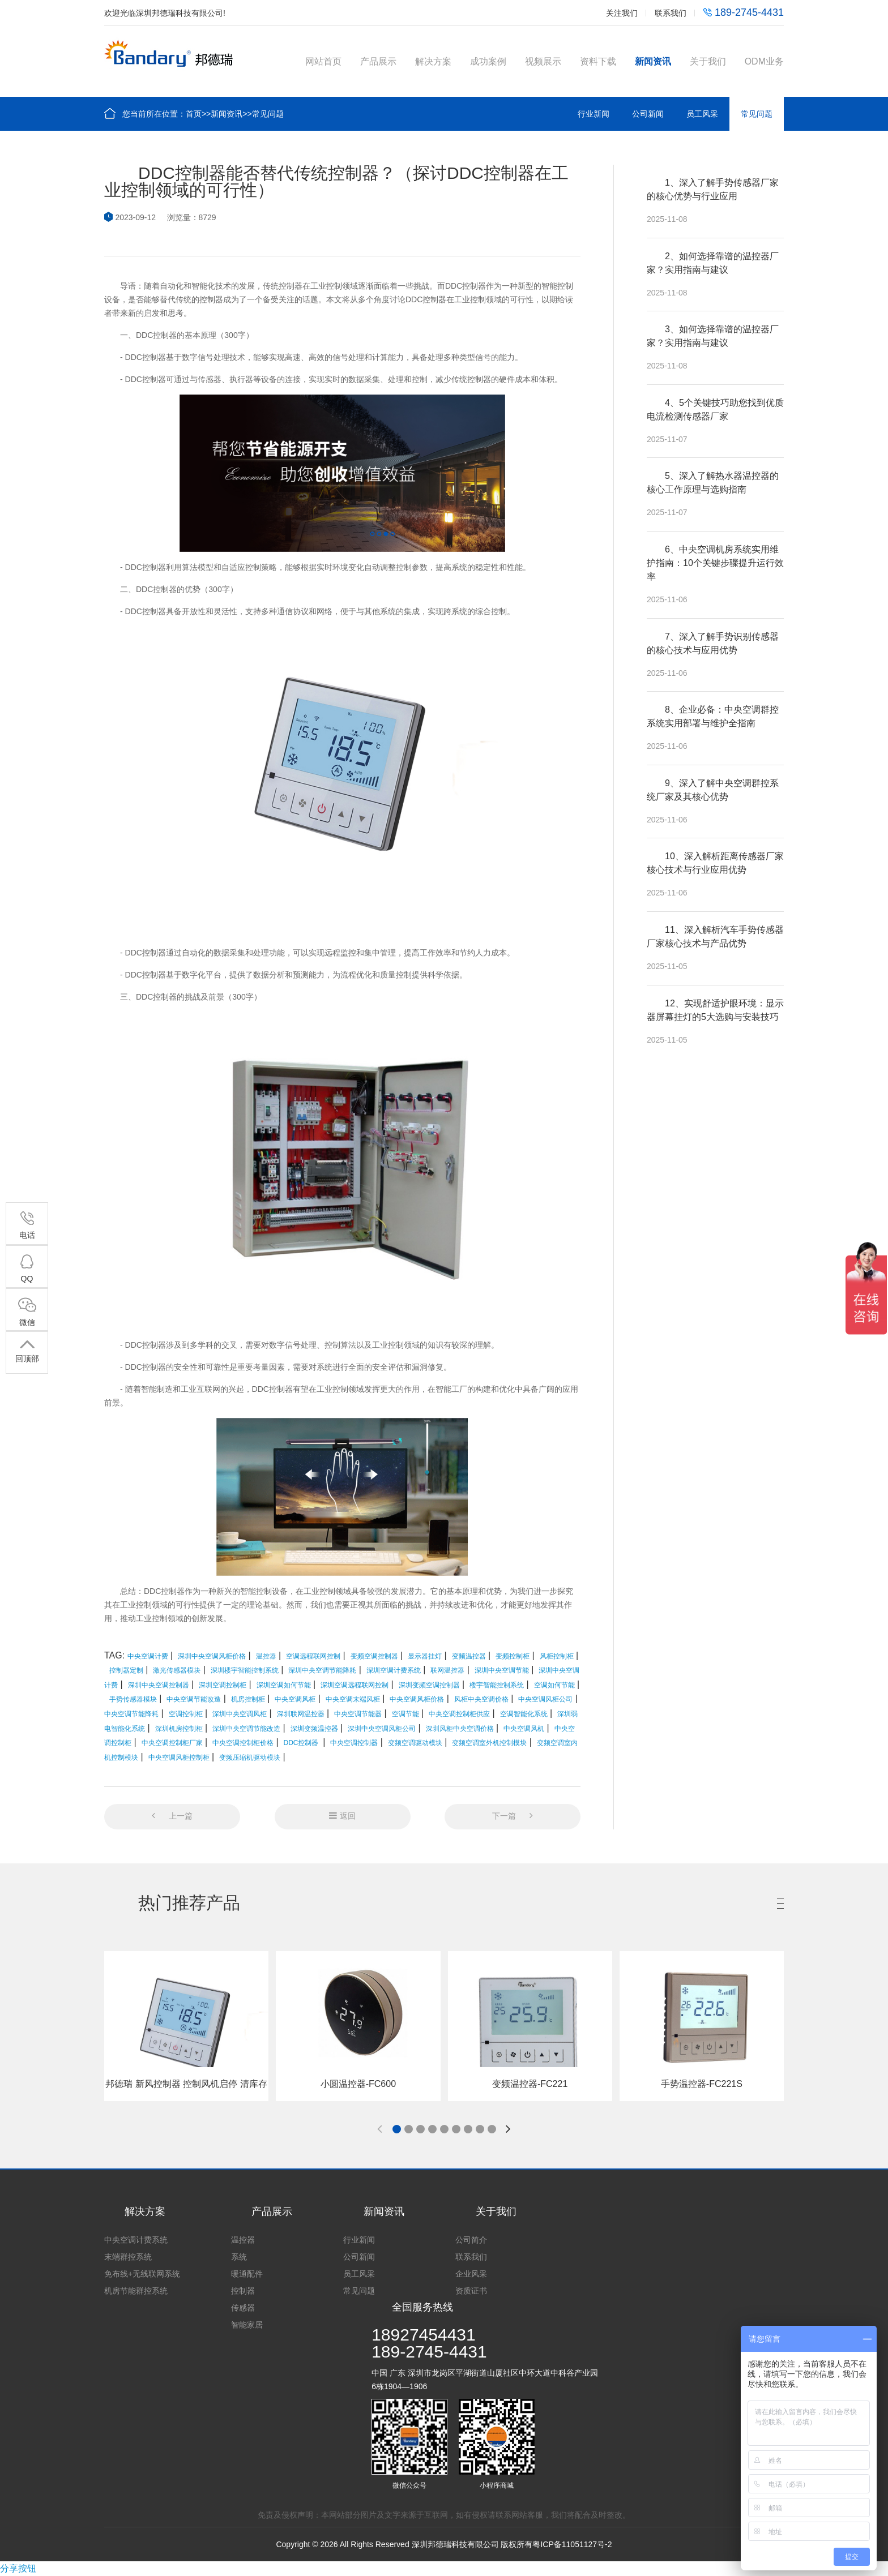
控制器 (243, 2290)
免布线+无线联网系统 (142, 2273)
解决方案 (433, 61)
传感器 (243, 2307)
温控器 (243, 2239)
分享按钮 (18, 2568)
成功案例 (488, 61)
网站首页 (323, 61)
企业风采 (471, 2273)
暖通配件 (247, 2273)
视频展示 (543, 61)
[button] (396, 2129)
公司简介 (471, 2239)
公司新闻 (648, 113)
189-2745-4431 (743, 12)
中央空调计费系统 (136, 2239)
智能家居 (247, 2324)
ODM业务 (764, 61)
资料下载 (598, 61)
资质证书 (471, 2290)
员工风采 (702, 113)
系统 (239, 2256)
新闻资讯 (653, 61)
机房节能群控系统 (136, 2290)
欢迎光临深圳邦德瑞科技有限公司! (164, 13)
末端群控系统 (128, 2256)
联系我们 (670, 13)
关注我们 (622, 13)
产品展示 (378, 61)
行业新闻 (593, 113)
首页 (194, 113)
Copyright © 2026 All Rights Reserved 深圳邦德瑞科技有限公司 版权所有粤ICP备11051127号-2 (444, 2544)
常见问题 (268, 113)
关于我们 (708, 61)
